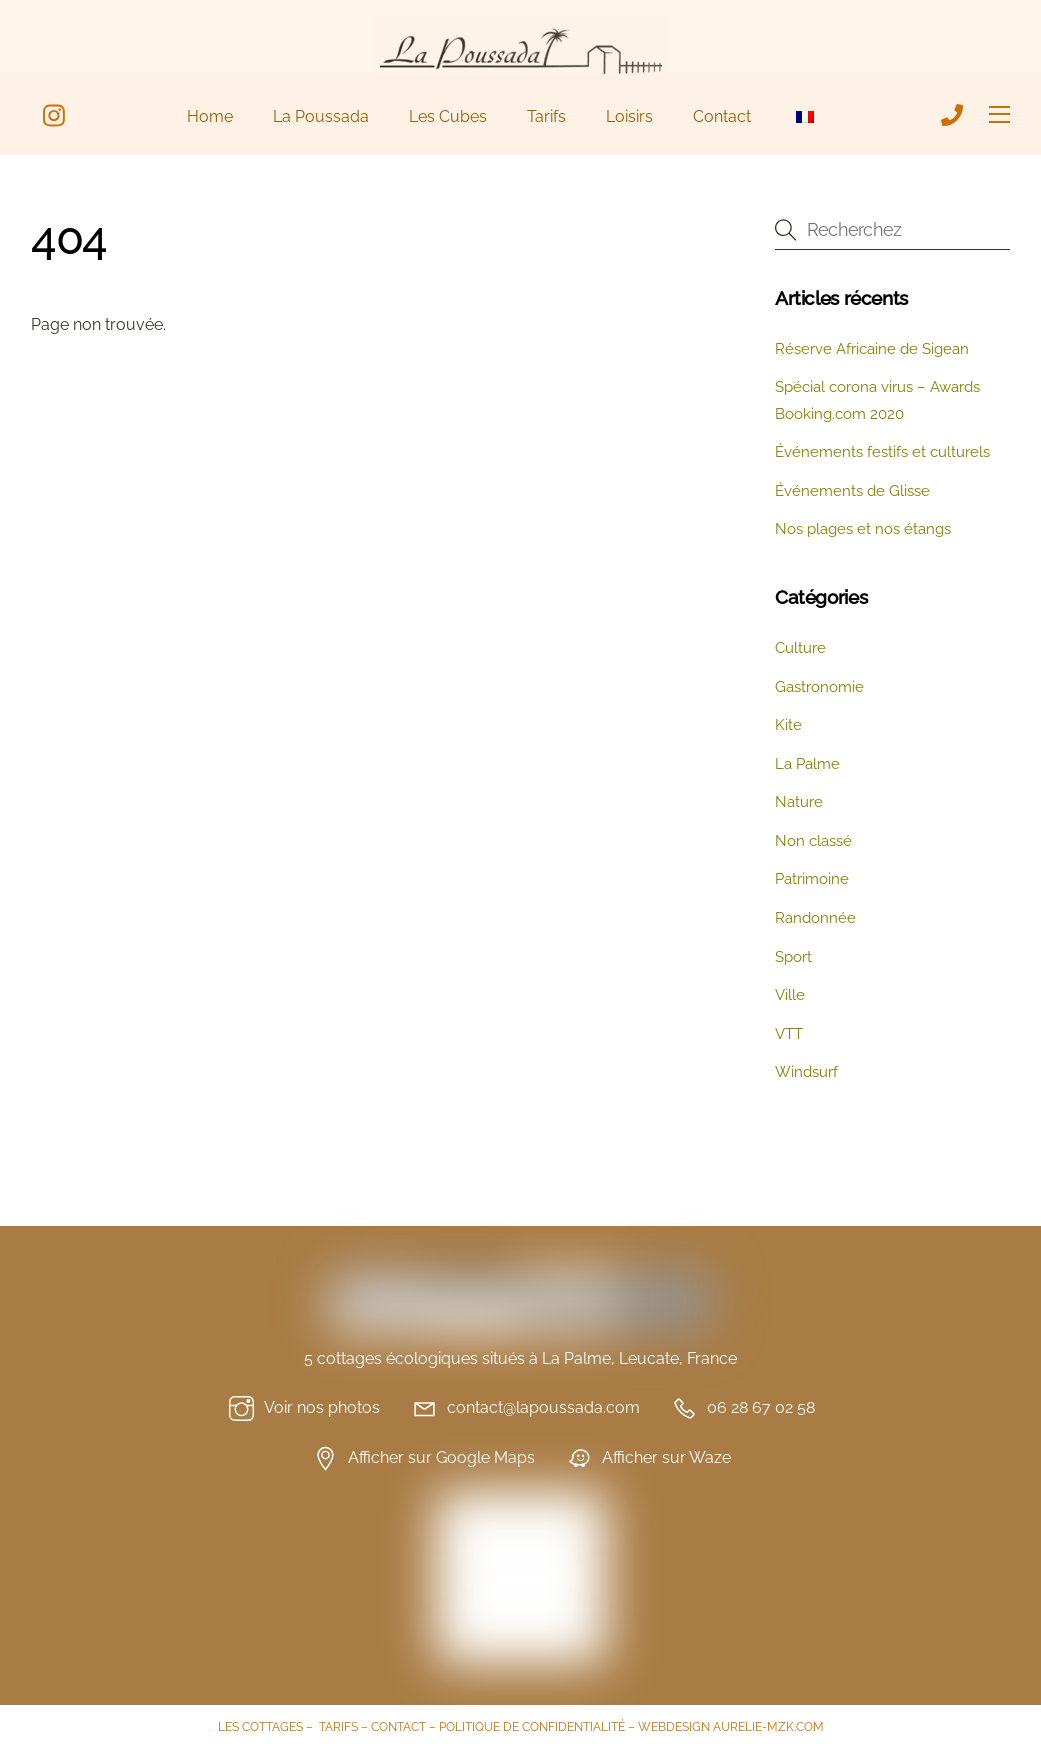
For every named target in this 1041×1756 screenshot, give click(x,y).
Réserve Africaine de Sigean (872, 349)
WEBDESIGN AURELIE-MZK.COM (731, 1727)
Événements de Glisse (852, 491)
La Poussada (321, 116)
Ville (790, 995)
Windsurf (806, 1072)
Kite (788, 725)
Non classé (813, 841)
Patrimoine (812, 879)
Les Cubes (448, 116)
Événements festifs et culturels (882, 452)
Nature (799, 802)
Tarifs (546, 116)
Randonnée (815, 918)
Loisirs (629, 116)
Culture (800, 648)
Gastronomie (819, 687)
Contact (722, 116)
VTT (789, 1034)
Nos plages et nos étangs (863, 529)
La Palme (807, 764)
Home (210, 116)
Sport (793, 957)
